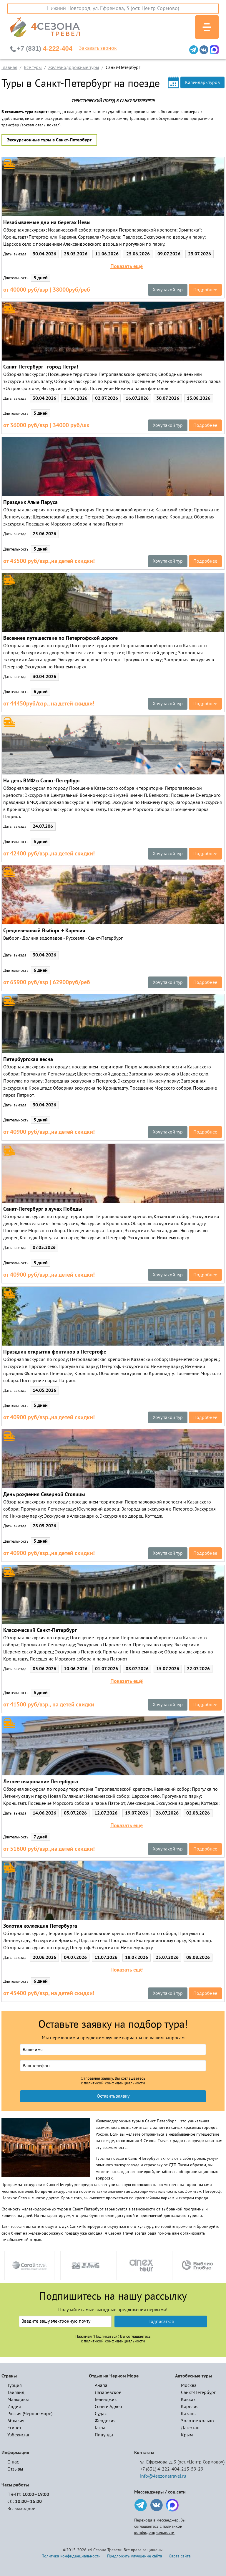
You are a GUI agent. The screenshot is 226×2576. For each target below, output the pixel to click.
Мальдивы (18, 2399)
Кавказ (188, 2399)
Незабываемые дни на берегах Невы (47, 222)
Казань (188, 2413)
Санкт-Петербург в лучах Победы (42, 1209)
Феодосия (105, 2420)
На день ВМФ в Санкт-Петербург (41, 781)
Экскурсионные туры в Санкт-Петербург (49, 140)
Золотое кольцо (197, 2420)
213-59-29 (192, 2469)
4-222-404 (44, 48)
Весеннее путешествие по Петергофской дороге (60, 638)
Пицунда (104, 2435)
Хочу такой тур (168, 290)
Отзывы (15, 2469)
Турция (14, 2385)
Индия (14, 2406)
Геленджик (106, 2399)
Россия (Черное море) (29, 2413)
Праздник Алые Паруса (30, 502)
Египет (14, 2427)
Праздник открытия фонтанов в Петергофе (54, 1352)
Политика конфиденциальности (71, 2556)
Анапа (101, 2385)
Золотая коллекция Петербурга (40, 1926)
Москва (189, 2385)
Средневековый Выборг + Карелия (44, 931)
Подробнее (205, 290)
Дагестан (190, 2427)
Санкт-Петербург (198, 2392)
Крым (187, 2435)
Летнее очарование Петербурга (40, 1782)
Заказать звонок (98, 48)
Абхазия (15, 2420)
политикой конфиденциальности (114, 2083)
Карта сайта (180, 2556)
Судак (101, 2413)
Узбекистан (19, 2435)
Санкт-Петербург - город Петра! (40, 367)
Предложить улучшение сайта (134, 2556)
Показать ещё (126, 266)
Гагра (100, 2427)
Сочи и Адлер (108, 2406)
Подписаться (160, 2321)
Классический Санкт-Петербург (40, 1630)
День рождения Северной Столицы (44, 1494)
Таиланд (15, 2392)
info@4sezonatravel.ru (163, 2476)
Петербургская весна (28, 1059)
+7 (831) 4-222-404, (160, 2469)
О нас (13, 2462)
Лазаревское (108, 2392)
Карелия (190, 2406)
